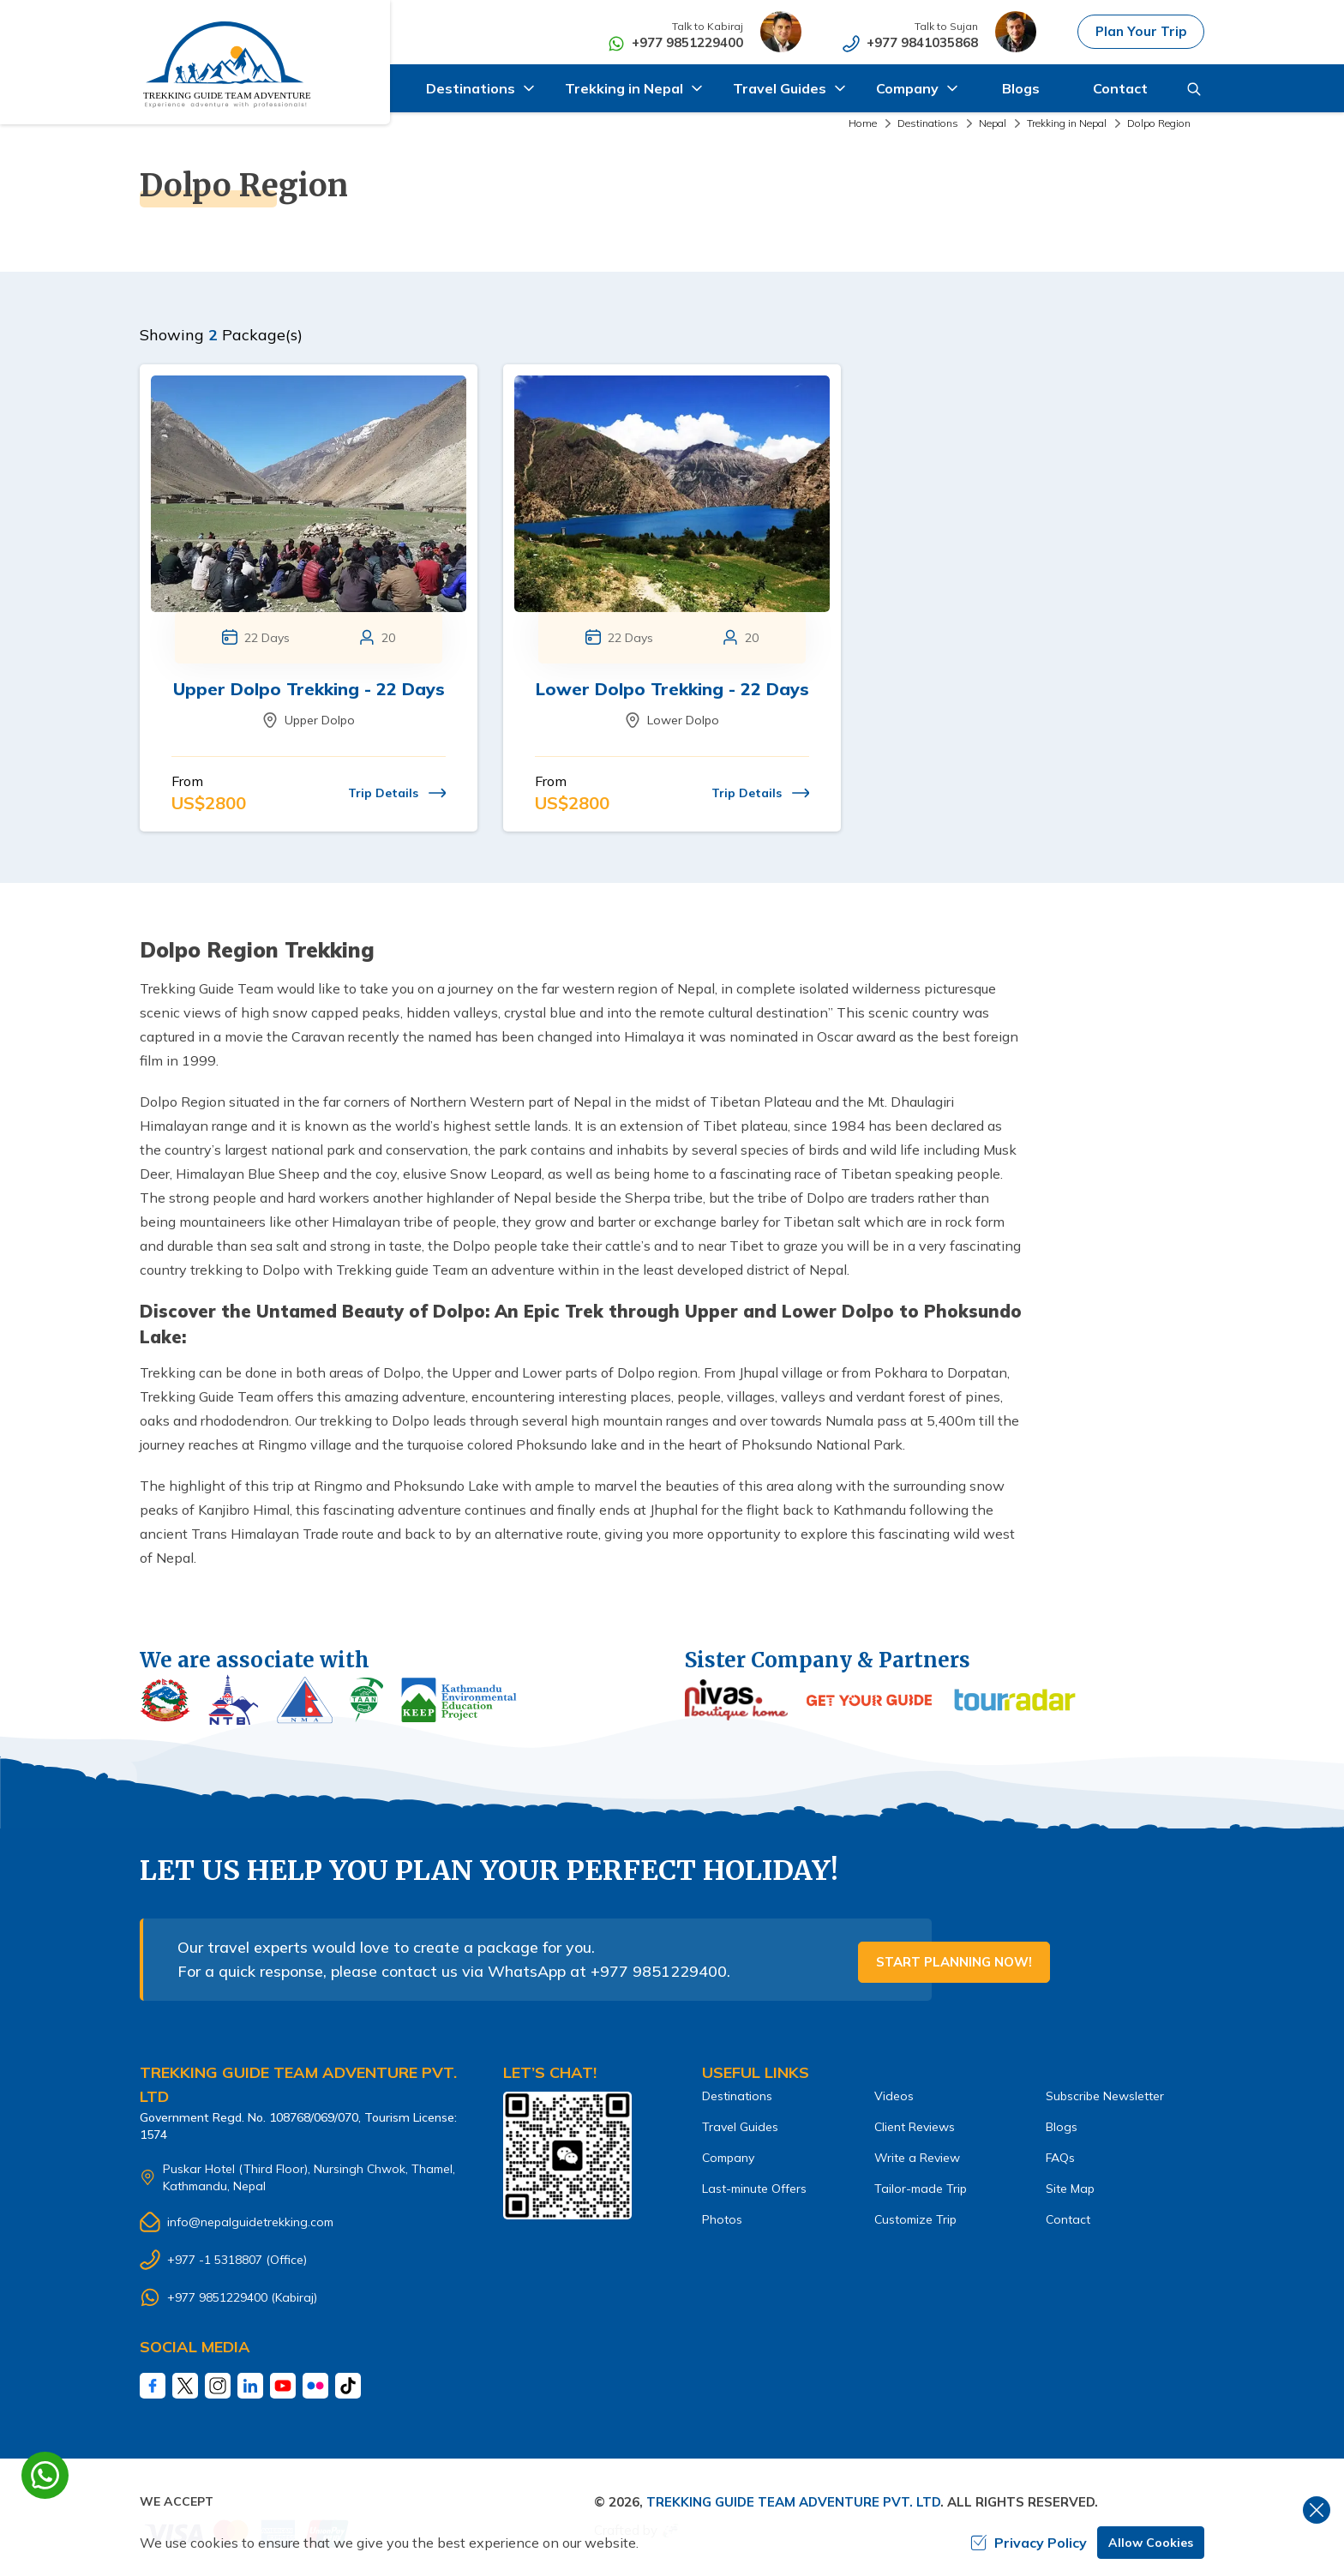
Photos (722, 2219)
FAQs (1060, 2157)
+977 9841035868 (923, 42)
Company (728, 2157)
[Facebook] (152, 2386)
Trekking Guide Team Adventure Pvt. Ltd (793, 2502)
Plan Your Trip (1141, 31)
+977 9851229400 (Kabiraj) (242, 2297)
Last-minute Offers (754, 2188)
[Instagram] (218, 2386)
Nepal (992, 123)
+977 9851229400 (688, 42)
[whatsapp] (45, 2475)
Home (863, 123)
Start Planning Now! (954, 1962)
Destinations (927, 123)
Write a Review (917, 2157)
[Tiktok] (348, 2386)
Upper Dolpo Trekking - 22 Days (309, 689)
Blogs (1021, 88)
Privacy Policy (1028, 2542)
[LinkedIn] (250, 2386)
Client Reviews (914, 2127)
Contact (1120, 88)
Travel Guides (740, 2127)
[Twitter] (185, 2386)
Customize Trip (915, 2219)
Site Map (1070, 2188)
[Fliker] (315, 2386)
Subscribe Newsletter (1105, 2096)
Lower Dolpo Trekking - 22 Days (672, 689)
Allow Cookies (1150, 2542)
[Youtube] (283, 2386)
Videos (894, 2096)
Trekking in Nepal (1067, 123)
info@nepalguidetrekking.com (250, 2222)
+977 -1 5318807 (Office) (237, 2259)
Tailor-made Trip (920, 2188)
